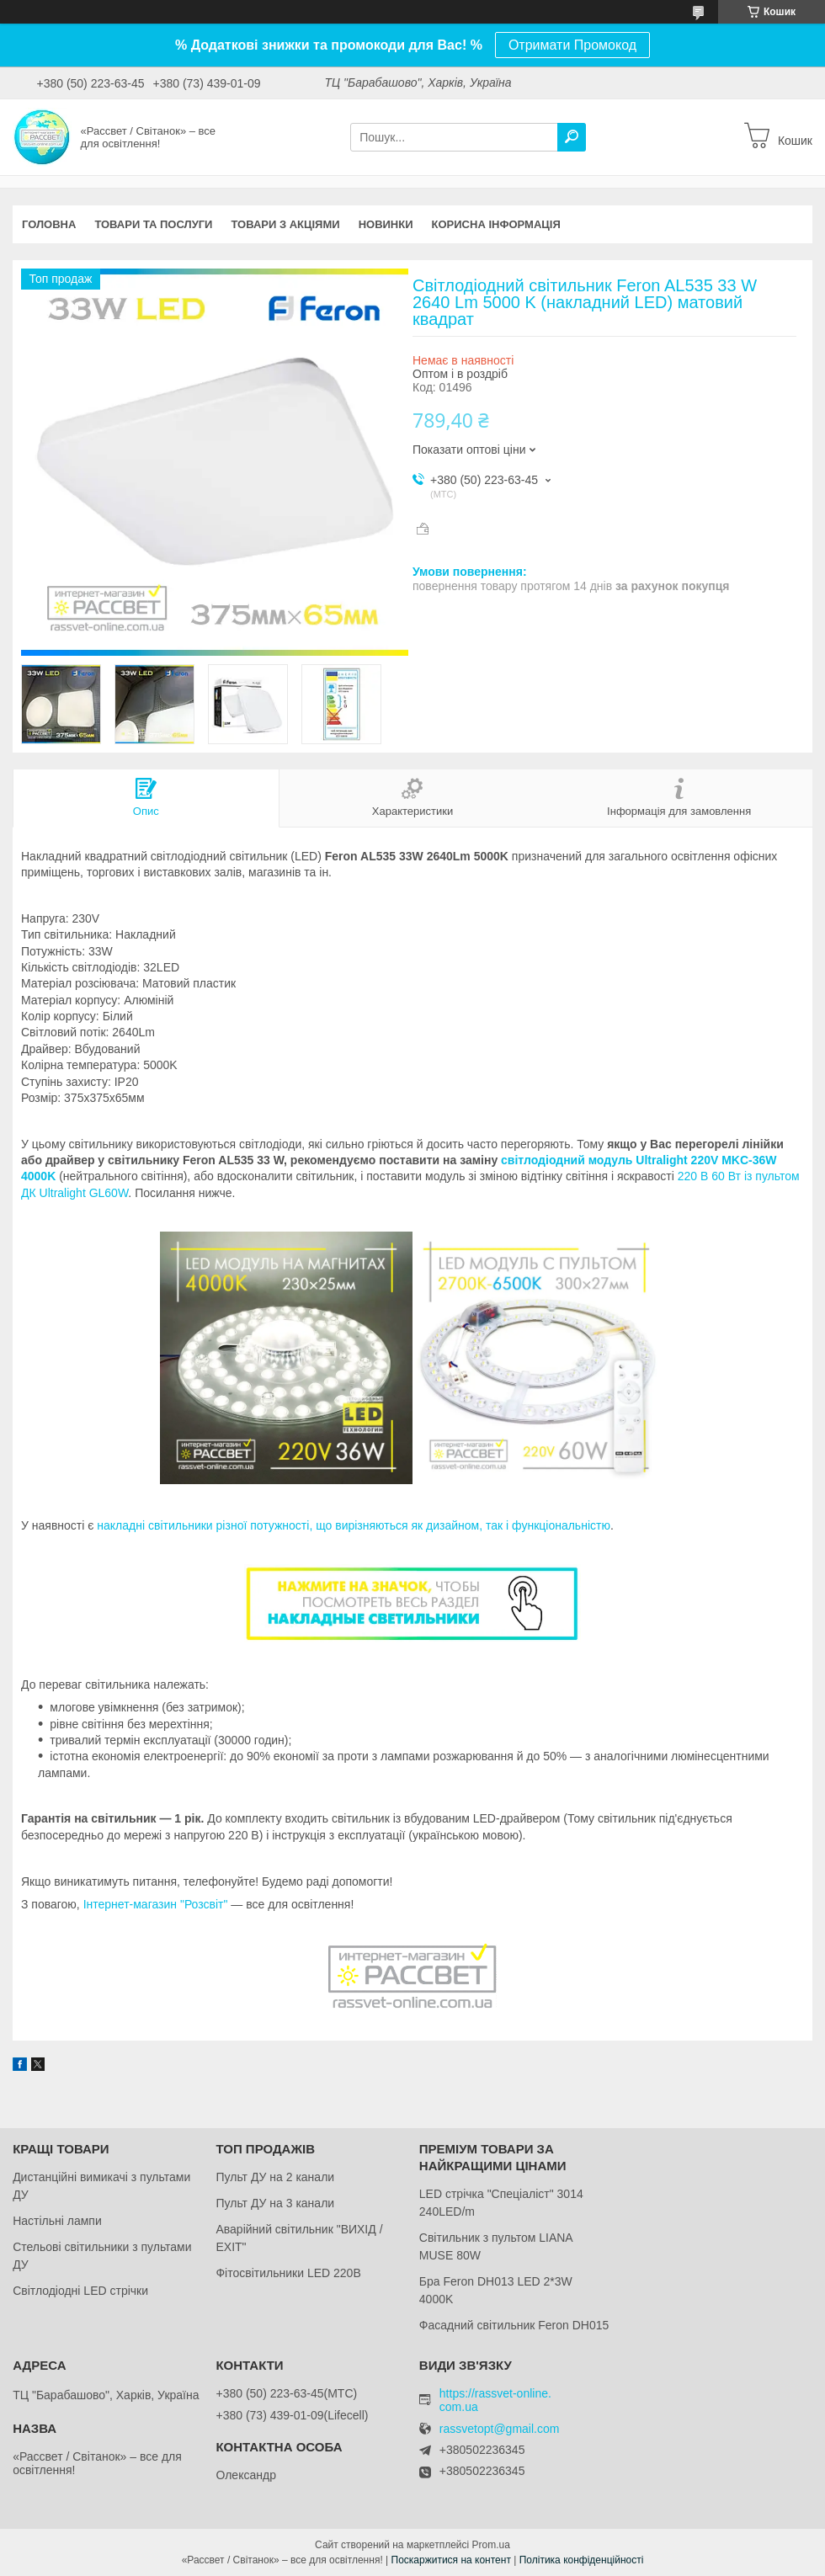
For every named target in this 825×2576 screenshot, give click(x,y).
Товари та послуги (153, 224)
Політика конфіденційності (581, 2560)
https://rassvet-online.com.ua (495, 2400)
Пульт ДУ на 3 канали (275, 2203)
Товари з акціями (285, 224)
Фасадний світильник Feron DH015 (514, 2325)
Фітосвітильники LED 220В (288, 2273)
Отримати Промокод (572, 45)
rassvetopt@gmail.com (499, 2429)
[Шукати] (571, 137)
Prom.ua (491, 2545)
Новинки (386, 224)
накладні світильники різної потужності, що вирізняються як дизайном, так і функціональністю (353, 1525)
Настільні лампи (57, 2220)
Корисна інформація (496, 224)
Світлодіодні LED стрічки (80, 2290)
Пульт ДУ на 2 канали (275, 2177)
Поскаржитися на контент (451, 2560)
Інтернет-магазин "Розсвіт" (155, 1904)
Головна (49, 224)
